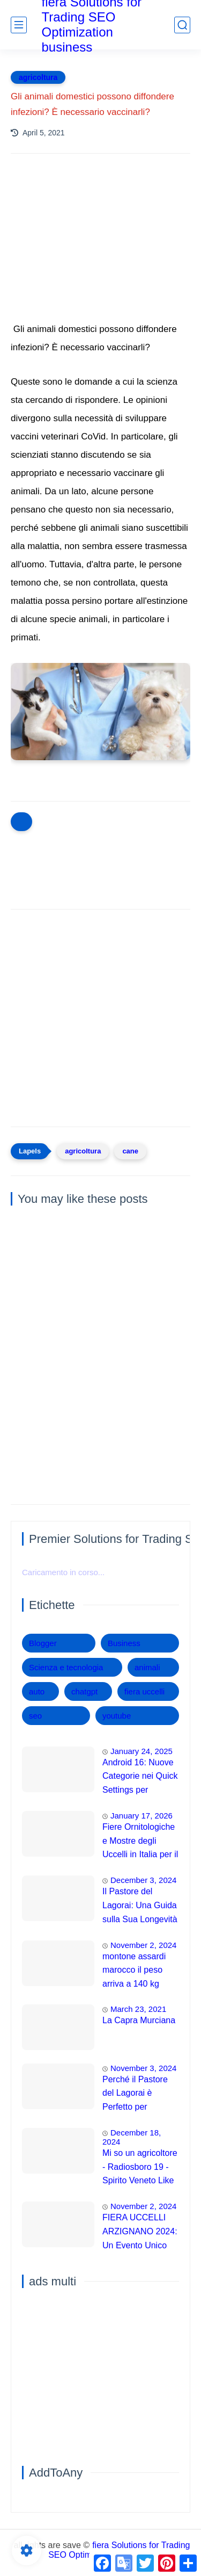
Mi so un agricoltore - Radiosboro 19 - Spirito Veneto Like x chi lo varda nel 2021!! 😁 (139, 2168)
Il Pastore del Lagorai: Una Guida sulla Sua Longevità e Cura (139, 1906)
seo (35, 1715)
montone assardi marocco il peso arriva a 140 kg (134, 1970)
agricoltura (38, 77)
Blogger (43, 1643)
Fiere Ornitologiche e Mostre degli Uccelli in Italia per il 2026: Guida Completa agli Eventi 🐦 (140, 1842)
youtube (116, 1715)
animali (147, 1667)
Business (124, 1643)
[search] (182, 25)
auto (36, 1691)
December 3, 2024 (143, 1880)
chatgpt (84, 1691)
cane (130, 1151)
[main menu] (19, 25)
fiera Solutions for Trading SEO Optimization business (119, 2550)
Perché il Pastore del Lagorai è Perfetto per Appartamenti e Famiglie (135, 2095)
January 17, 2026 (141, 1815)
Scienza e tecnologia (66, 1667)
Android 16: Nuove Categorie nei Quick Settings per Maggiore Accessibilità (140, 1778)
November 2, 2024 (143, 1945)
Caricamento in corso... (63, 1572)
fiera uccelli (144, 1691)
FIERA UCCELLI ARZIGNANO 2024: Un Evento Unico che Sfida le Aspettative (139, 2233)
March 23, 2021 (138, 2009)
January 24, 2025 (141, 1751)
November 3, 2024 (143, 2068)
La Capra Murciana (138, 2020)
